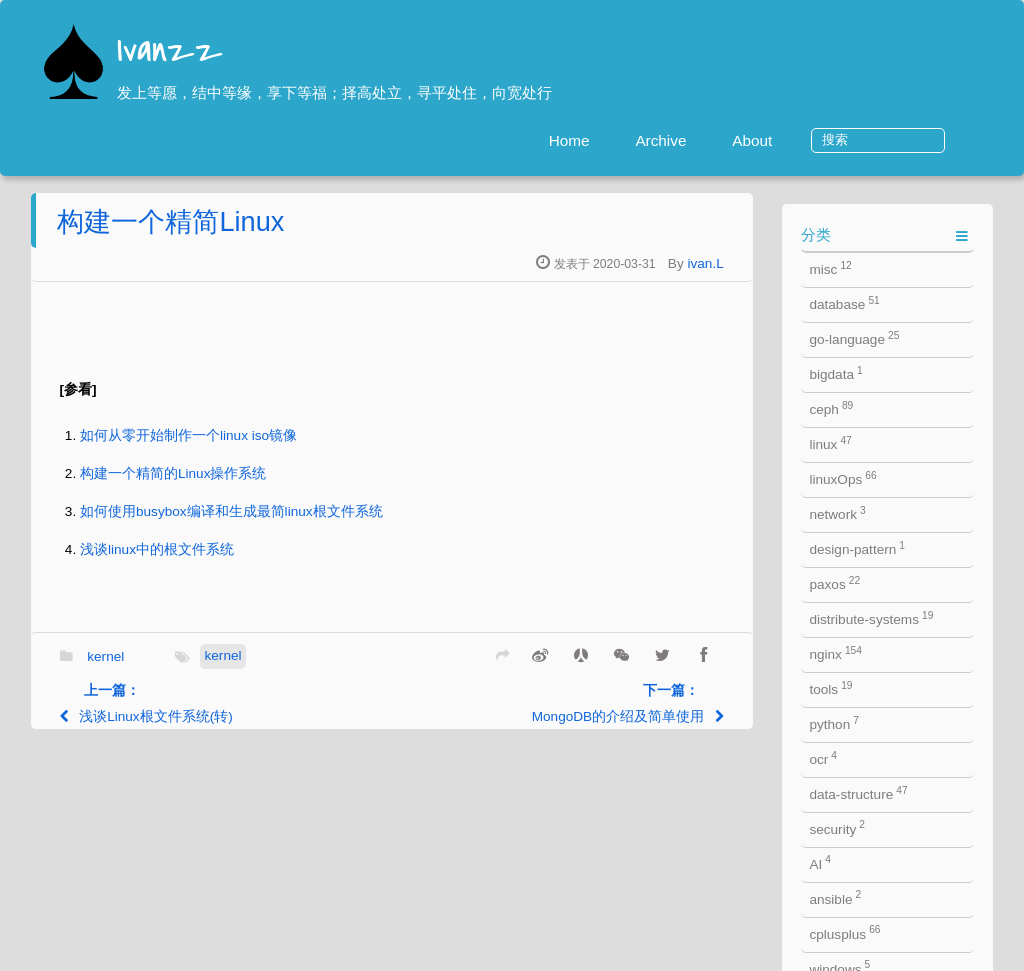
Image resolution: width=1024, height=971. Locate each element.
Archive (732, 140)
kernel (202, 666)
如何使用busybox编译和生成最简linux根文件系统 (327, 521)
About (823, 140)
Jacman (559, 952)
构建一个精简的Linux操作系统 (269, 483)
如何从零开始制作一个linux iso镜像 (284, 445)
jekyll (449, 952)
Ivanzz (170, 52)
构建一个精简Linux (267, 231)
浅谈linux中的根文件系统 (253, 559)
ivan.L (802, 273)
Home (640, 140)
